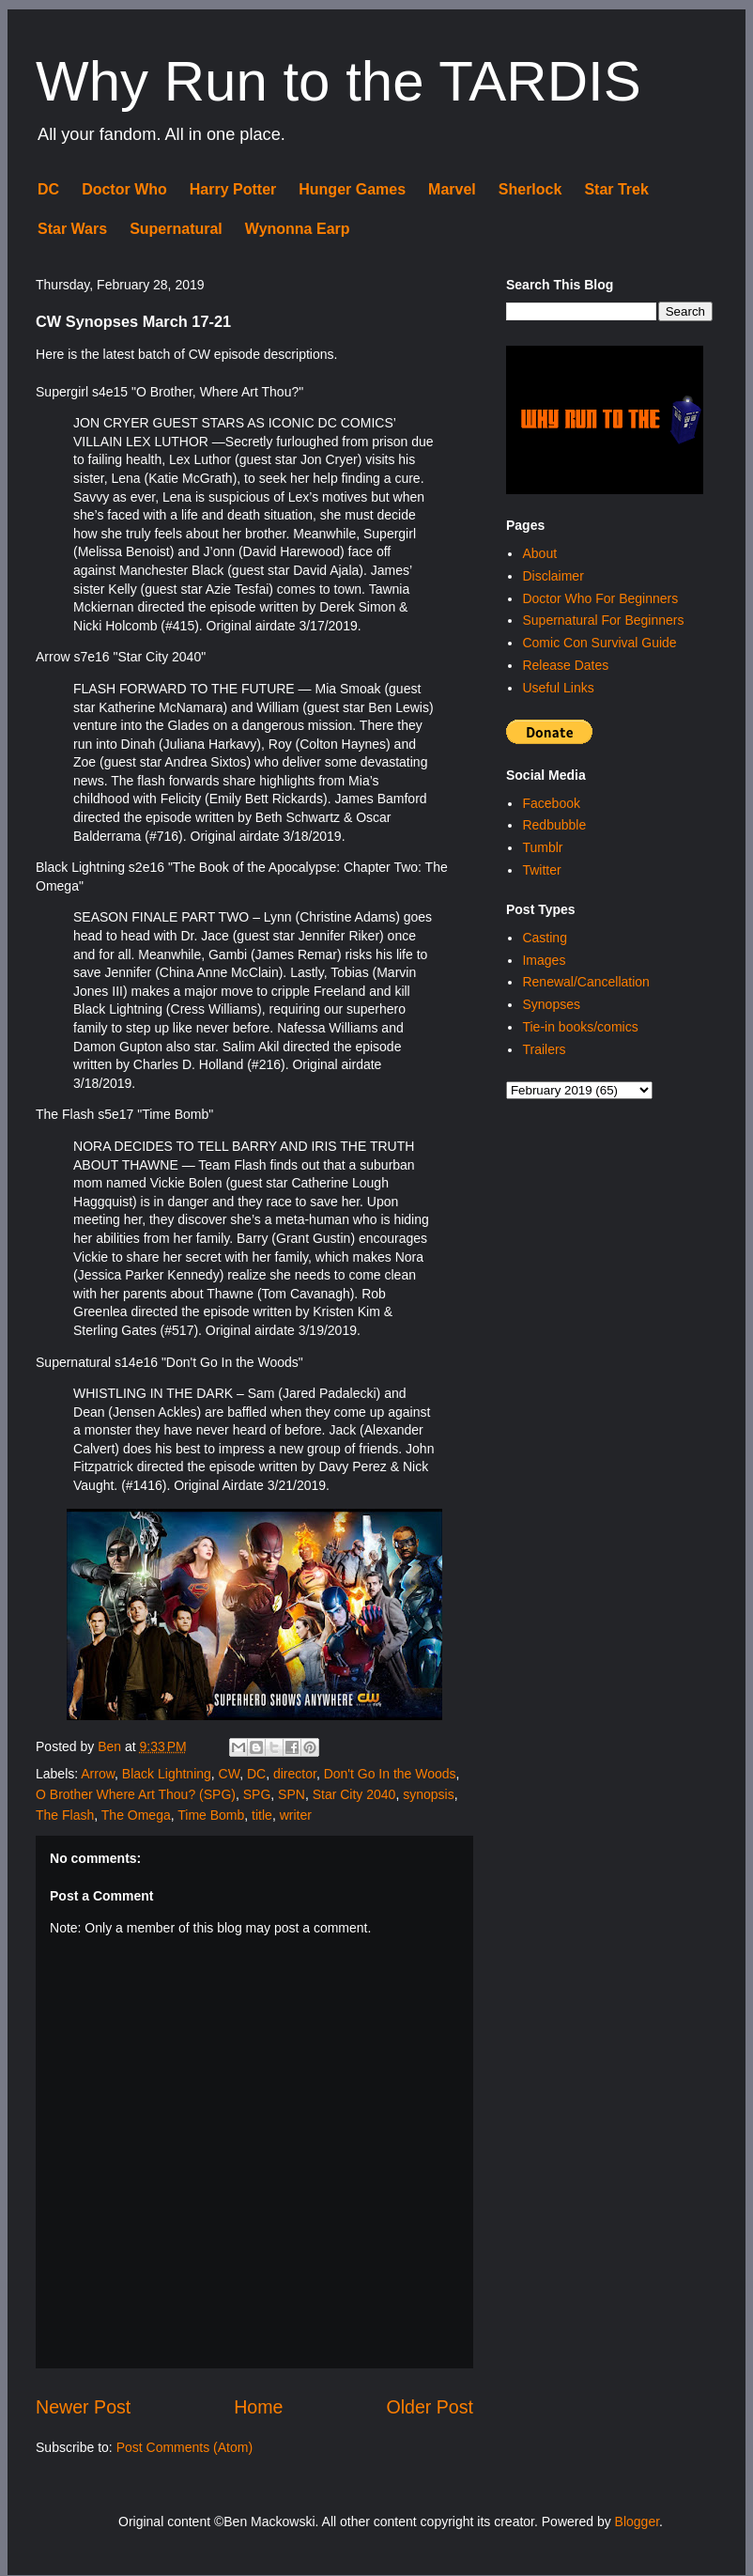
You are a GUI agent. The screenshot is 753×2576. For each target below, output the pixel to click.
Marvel (452, 189)
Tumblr (542, 847)
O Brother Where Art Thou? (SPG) (136, 1794)
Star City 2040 (354, 1794)
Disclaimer (552, 575)
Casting (544, 937)
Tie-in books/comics (580, 1026)
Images (543, 960)
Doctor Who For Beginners (600, 598)
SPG (257, 1794)
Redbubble (554, 824)
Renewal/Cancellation (585, 981)
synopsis (428, 1794)
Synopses (550, 1004)
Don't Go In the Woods (390, 1773)
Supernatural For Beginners (603, 620)
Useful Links (557, 687)
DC (48, 189)
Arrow (98, 1773)
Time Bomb (210, 1815)
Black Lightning (166, 1773)
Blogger (637, 2521)
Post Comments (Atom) (184, 2447)
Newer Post (83, 2407)
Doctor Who (124, 189)
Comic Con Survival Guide (599, 642)
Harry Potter (233, 189)
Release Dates (565, 665)
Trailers (543, 1049)
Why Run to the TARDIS (338, 81)
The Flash (65, 1815)
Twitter (541, 869)
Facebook (550, 803)
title (262, 1815)
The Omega (136, 1815)
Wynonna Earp (297, 229)
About (539, 553)
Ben (111, 1746)
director (294, 1773)
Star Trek (616, 189)
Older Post (429, 2407)
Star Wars (72, 229)
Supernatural (176, 229)
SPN (291, 1794)
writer (296, 1815)
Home (258, 2407)
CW (229, 1773)
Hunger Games (352, 189)
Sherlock (530, 189)
